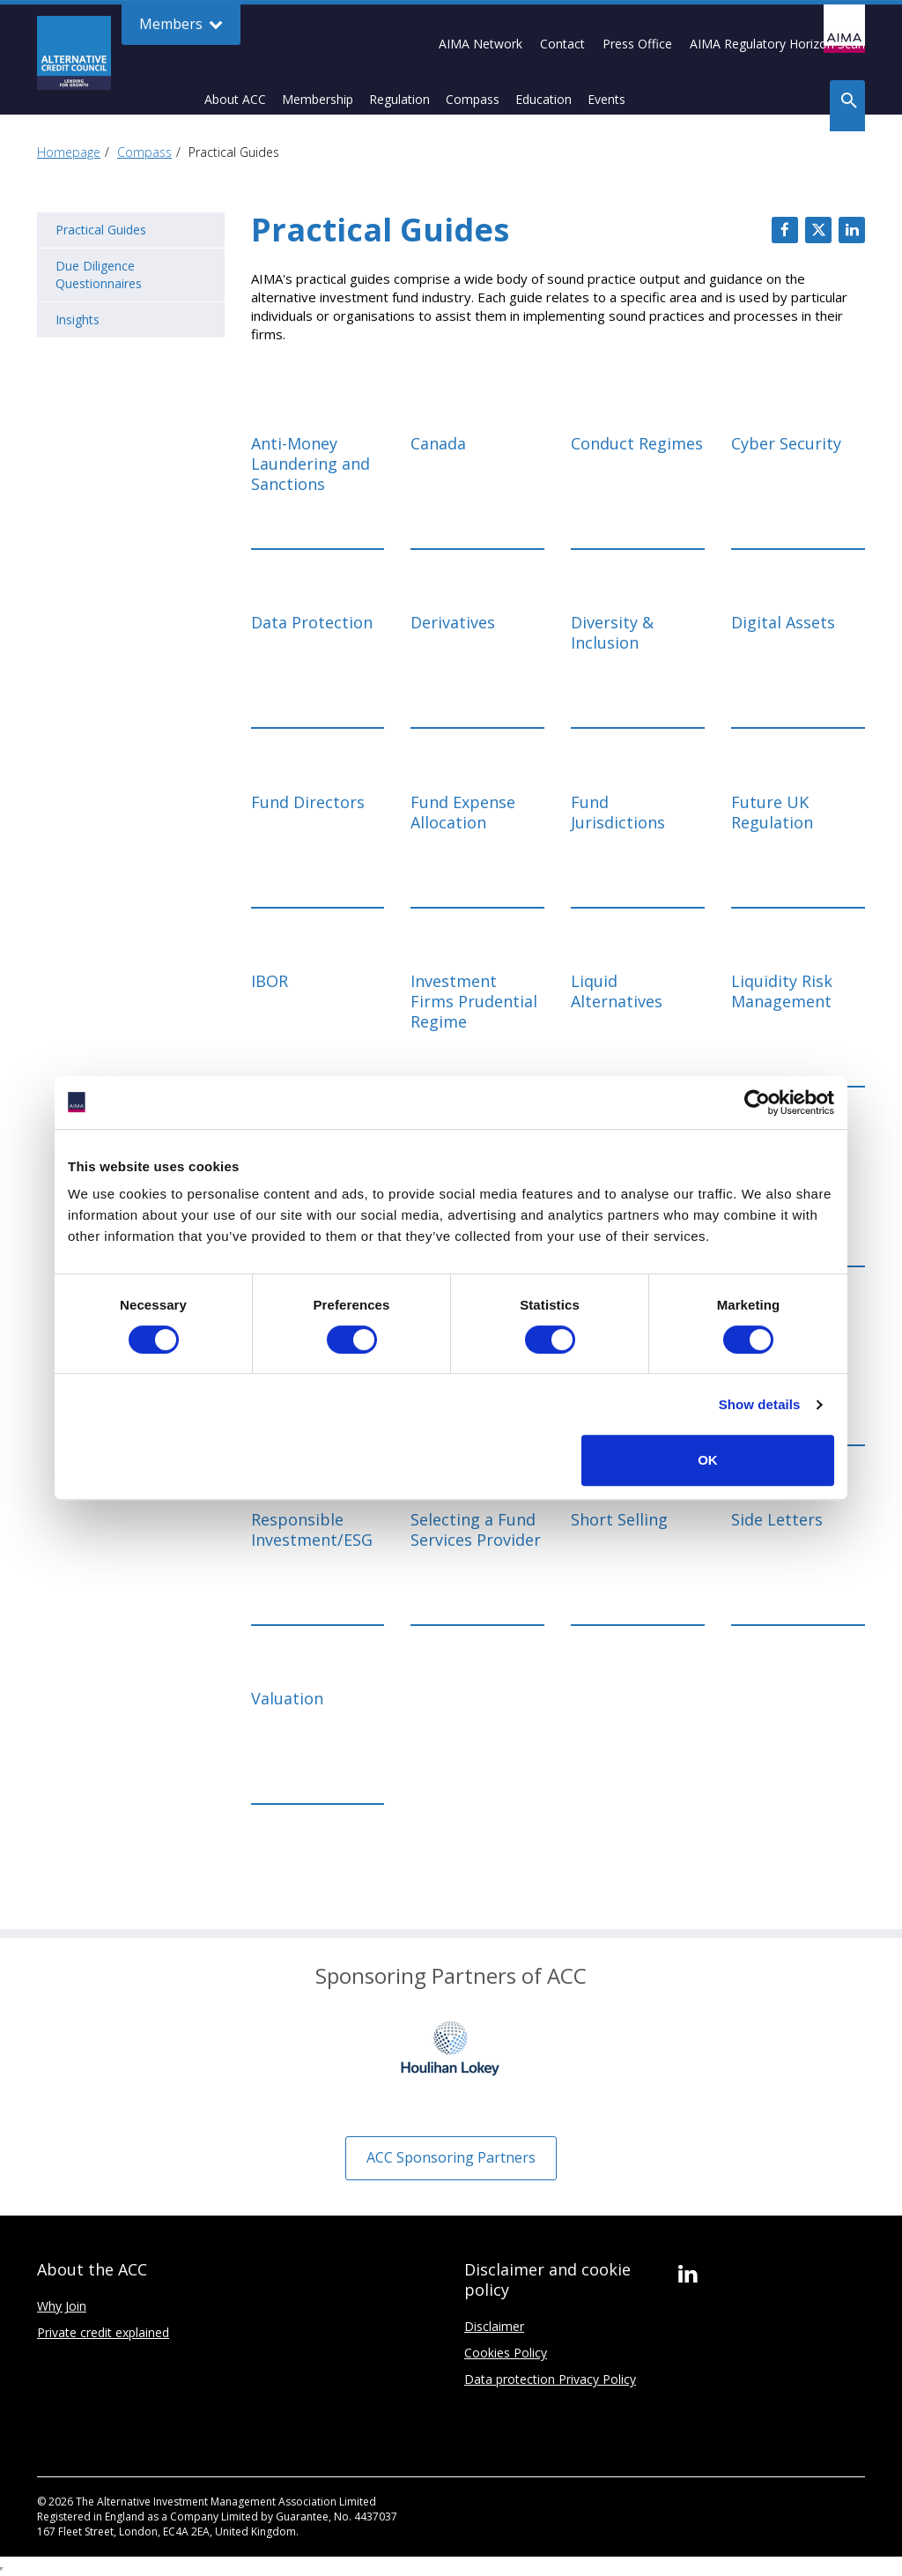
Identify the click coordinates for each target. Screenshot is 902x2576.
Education (543, 99)
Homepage (68, 152)
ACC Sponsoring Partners (451, 2157)
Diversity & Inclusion (612, 632)
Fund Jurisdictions (618, 812)
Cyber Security (786, 444)
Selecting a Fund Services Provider (475, 1530)
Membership (317, 99)
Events (606, 99)
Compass (472, 99)
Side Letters (777, 1520)
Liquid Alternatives (616, 991)
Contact (562, 43)
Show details (760, 1404)
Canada (438, 444)
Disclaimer (494, 2326)
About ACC (235, 99)
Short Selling (619, 1520)
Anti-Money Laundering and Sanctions (310, 464)
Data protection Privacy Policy (550, 2379)
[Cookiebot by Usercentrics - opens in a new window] (757, 1102)
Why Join (61, 2306)
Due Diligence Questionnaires (98, 274)
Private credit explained (103, 2332)
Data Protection (312, 622)
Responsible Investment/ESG (312, 1530)
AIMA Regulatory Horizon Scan (777, 43)
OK (708, 1459)
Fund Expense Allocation (462, 812)
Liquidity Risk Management (781, 991)
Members (181, 24)
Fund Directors (308, 802)
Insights (77, 319)
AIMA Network (480, 43)
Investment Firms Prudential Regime (473, 1001)
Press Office (637, 43)
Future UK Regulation (772, 812)
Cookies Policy (505, 2352)
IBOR (269, 981)
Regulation (399, 99)
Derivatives (452, 622)
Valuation (287, 1699)
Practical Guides (100, 229)
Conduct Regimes (637, 444)
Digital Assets (783, 622)
